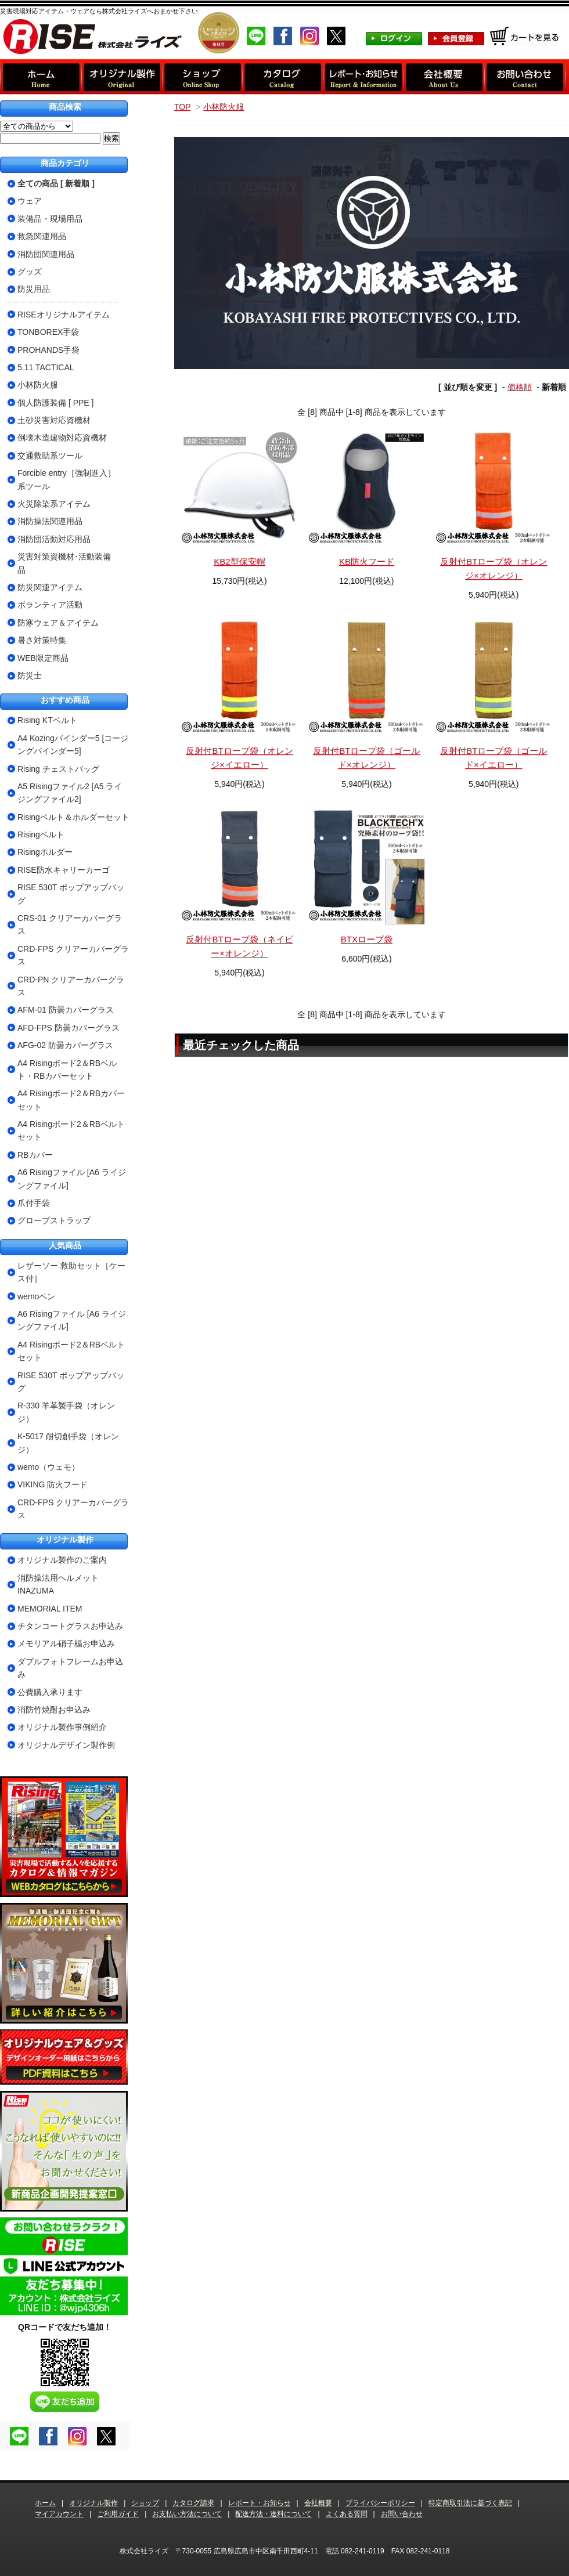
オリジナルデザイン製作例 (66, 1745)
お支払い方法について (187, 2514)
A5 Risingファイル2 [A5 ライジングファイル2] (70, 793)
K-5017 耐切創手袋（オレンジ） (68, 1443)
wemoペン (36, 1296)
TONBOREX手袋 (48, 332)
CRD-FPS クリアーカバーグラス (73, 955)
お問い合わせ (402, 2514)
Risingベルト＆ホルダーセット (73, 817)
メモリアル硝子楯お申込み (66, 1643)
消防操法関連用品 (49, 521)
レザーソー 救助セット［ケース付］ (71, 1272)
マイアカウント (59, 2514)
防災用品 (33, 289)
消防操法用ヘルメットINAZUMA (58, 1584)
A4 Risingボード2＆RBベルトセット (71, 1130)
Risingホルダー (45, 852)
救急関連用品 (41, 236)
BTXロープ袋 (366, 939)
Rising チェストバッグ (58, 769)
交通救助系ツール (49, 455)
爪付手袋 (33, 1203)
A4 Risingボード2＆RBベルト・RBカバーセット (67, 1069)
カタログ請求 (193, 2503)
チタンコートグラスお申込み (70, 1626)
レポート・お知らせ (259, 2503)
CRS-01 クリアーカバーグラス (69, 924)
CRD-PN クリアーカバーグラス (70, 986)
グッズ (29, 271)
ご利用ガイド (118, 2514)
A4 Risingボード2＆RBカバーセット (71, 1100)
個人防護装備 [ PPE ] (55, 402)
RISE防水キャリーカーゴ (63, 870)
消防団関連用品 (45, 254)
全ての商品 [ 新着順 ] (56, 183)
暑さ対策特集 (41, 640)
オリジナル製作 (93, 2503)
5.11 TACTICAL (45, 367)
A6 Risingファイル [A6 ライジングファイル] (71, 1179)
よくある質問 (347, 2514)
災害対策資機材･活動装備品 (64, 563)
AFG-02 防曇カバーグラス (65, 1045)
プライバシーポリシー (380, 2503)
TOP (182, 106)
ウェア (29, 200)
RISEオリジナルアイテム (63, 314)
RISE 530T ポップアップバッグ (70, 894)
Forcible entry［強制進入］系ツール (66, 479)
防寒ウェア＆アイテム (58, 622)
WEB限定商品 (43, 658)
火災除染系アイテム (54, 503)
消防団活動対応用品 (54, 539)
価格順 (519, 387)
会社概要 (318, 2503)
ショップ (145, 2503)
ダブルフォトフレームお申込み (70, 1668)
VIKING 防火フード (52, 1484)
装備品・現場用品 (49, 218)
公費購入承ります (49, 1692)
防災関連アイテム (49, 587)
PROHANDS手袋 (48, 350)
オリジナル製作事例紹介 (62, 1727)
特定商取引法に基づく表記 (470, 2503)
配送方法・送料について (273, 2514)
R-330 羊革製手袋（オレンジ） (66, 1412)
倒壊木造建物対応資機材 (62, 437)
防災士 (29, 675)
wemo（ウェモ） (48, 1467)
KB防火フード (366, 561)
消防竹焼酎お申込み (54, 1709)
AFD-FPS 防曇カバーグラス (68, 1027)
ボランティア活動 (49, 604)
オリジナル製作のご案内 (62, 1560)
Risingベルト (40, 834)
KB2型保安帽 (239, 561)
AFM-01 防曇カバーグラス (65, 1009)
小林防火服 (223, 106)
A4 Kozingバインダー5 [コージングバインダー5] (72, 745)
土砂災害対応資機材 (54, 420)
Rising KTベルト (47, 720)
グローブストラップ (54, 1220)
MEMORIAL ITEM (49, 1608)
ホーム (45, 2503)
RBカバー (35, 1154)
